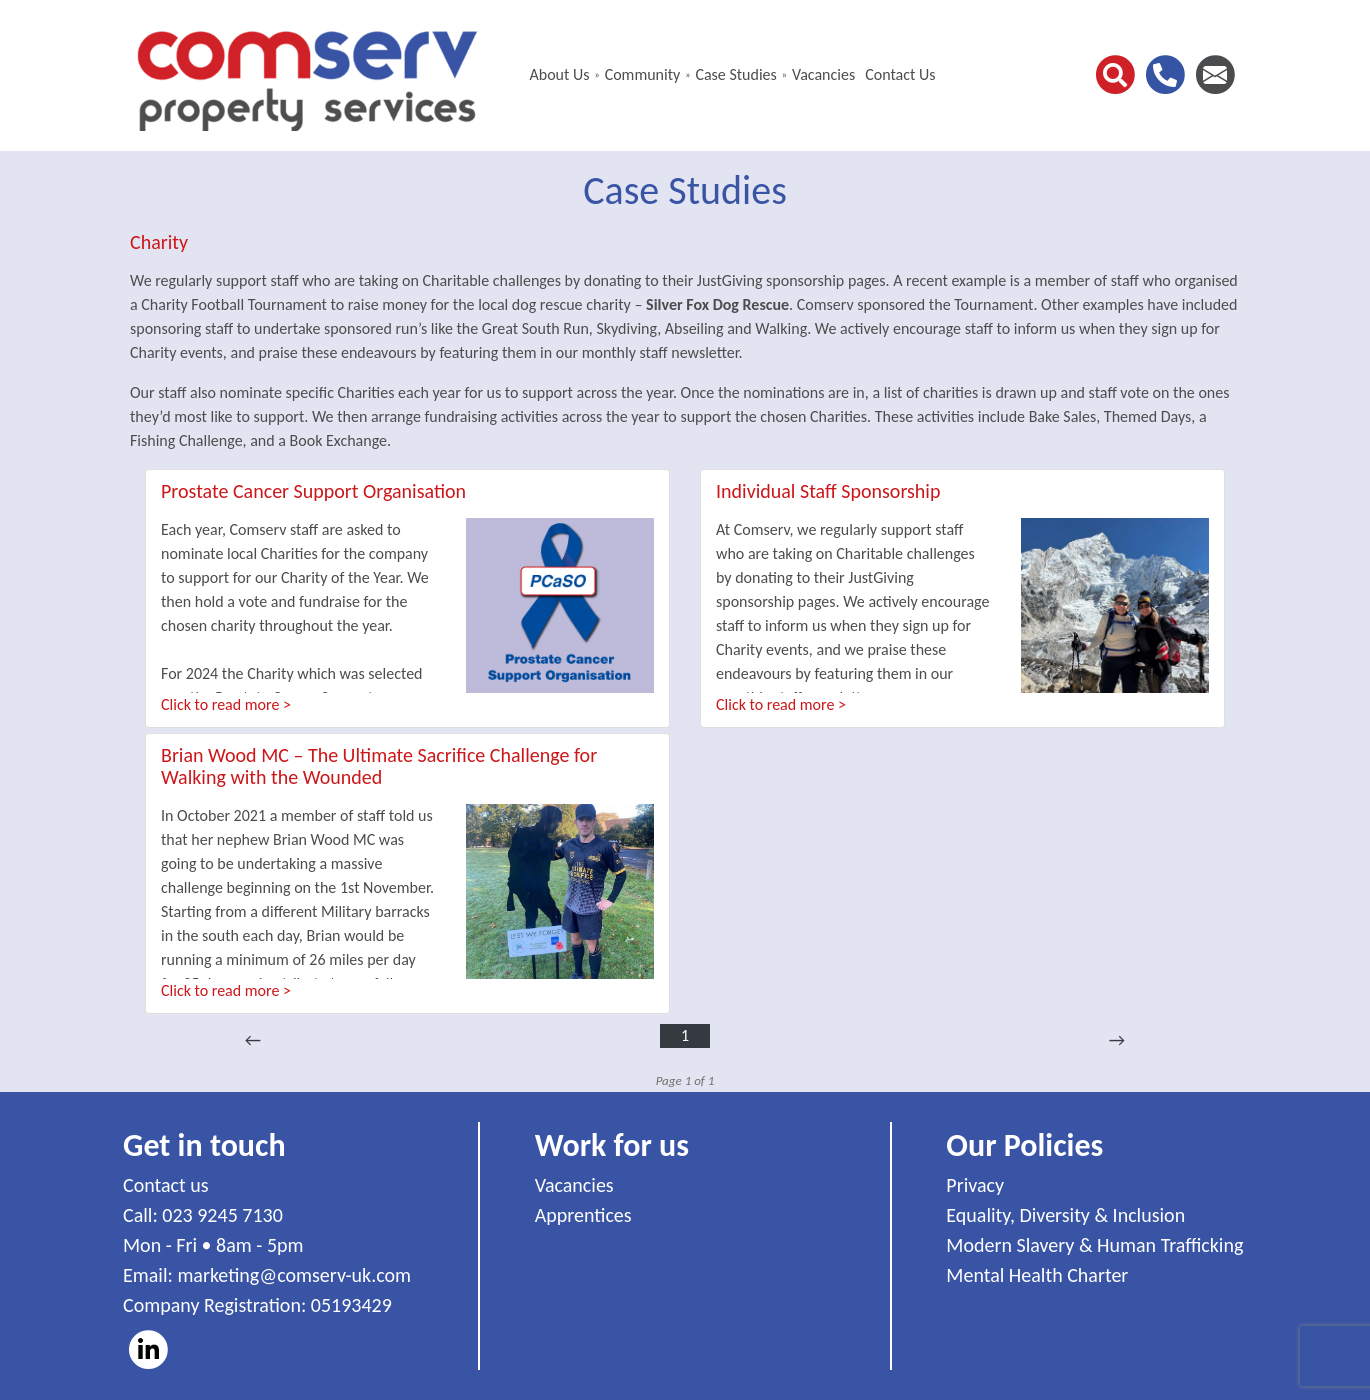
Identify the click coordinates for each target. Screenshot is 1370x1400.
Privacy (975, 1185)
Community (643, 74)
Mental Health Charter (1037, 1275)
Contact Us (900, 74)
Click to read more (220, 704)
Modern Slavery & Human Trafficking (1094, 1245)
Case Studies (735, 74)
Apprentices (583, 1215)
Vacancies (823, 74)
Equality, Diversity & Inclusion (1065, 1215)
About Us (559, 74)
